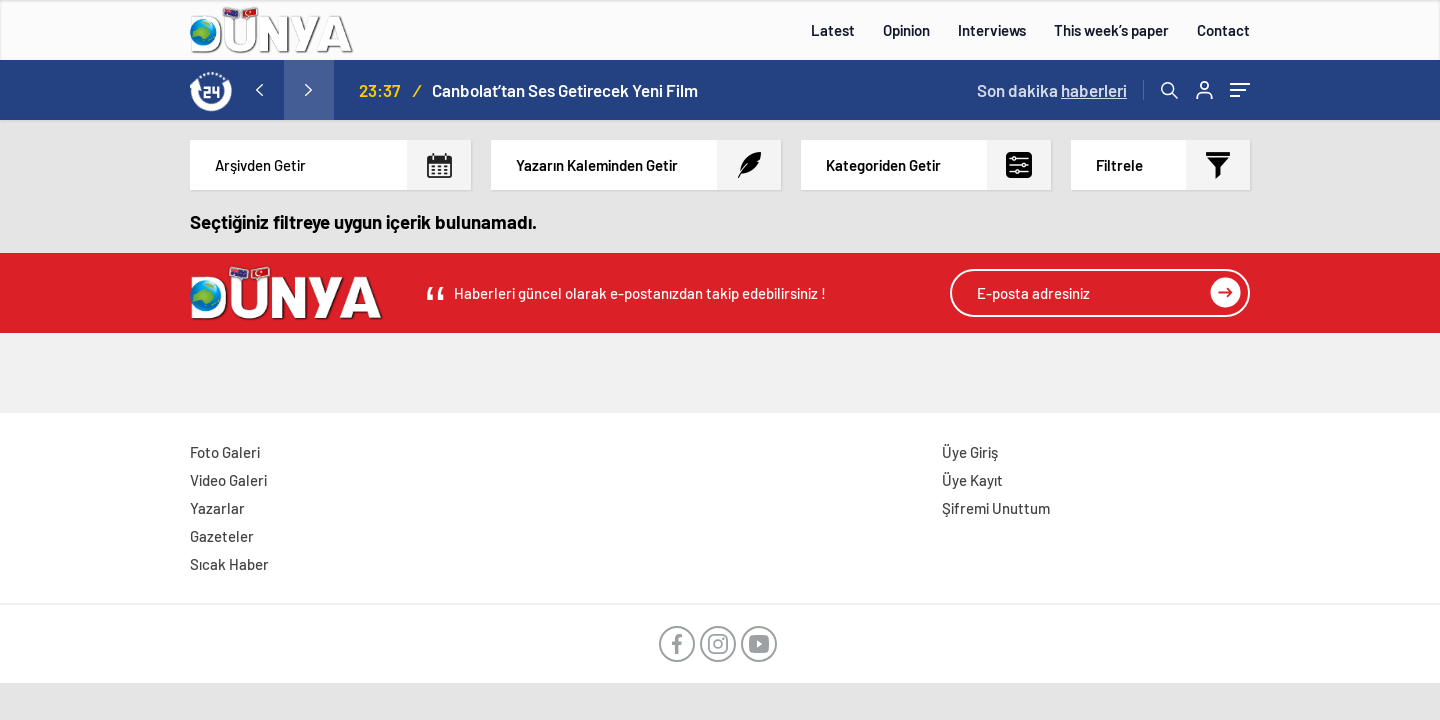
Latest (833, 30)
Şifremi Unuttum (996, 508)
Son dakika (1052, 90)
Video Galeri (228, 480)
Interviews (992, 30)
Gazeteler (222, 536)
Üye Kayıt (972, 480)
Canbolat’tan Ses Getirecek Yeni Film (565, 90)
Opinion (906, 30)
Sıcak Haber (229, 564)
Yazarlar (217, 508)
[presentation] (259, 90)
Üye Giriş (970, 452)
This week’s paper (1111, 30)
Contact (1223, 30)
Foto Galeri (225, 452)
